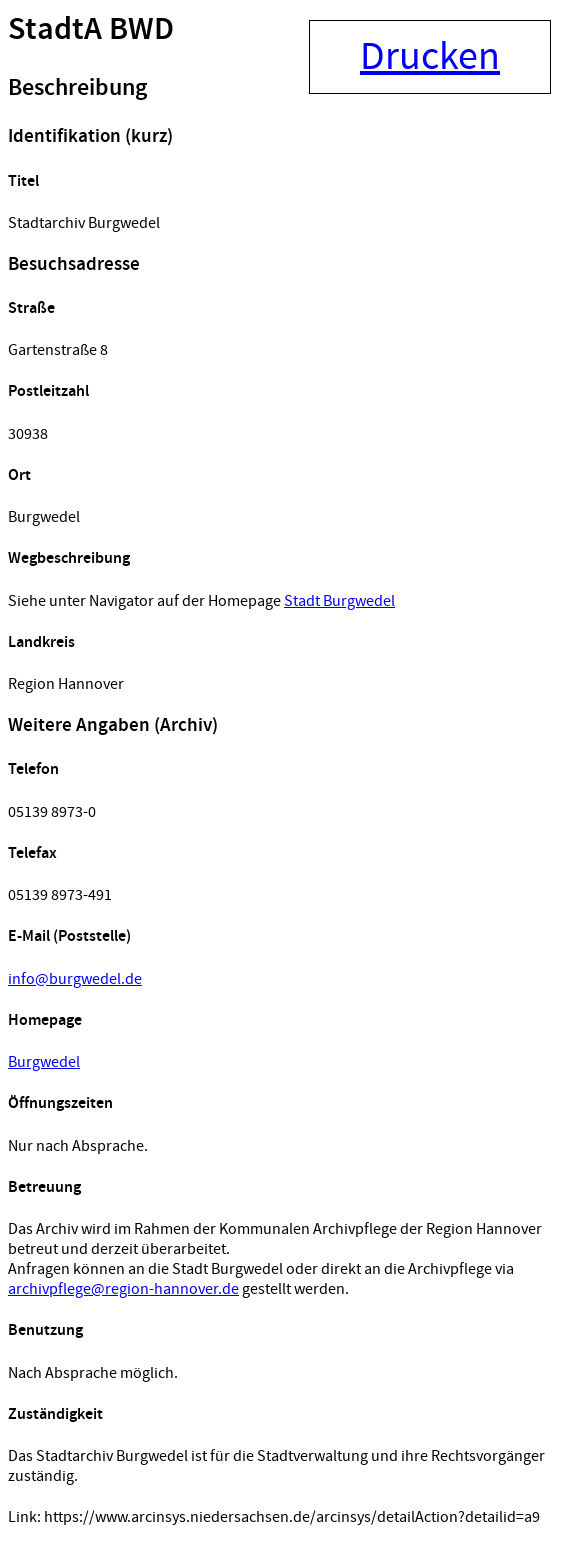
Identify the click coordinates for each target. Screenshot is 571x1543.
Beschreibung (77, 88)
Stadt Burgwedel (339, 601)
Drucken (430, 57)
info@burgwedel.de (75, 979)
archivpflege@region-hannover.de (123, 1289)
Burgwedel (44, 1062)
